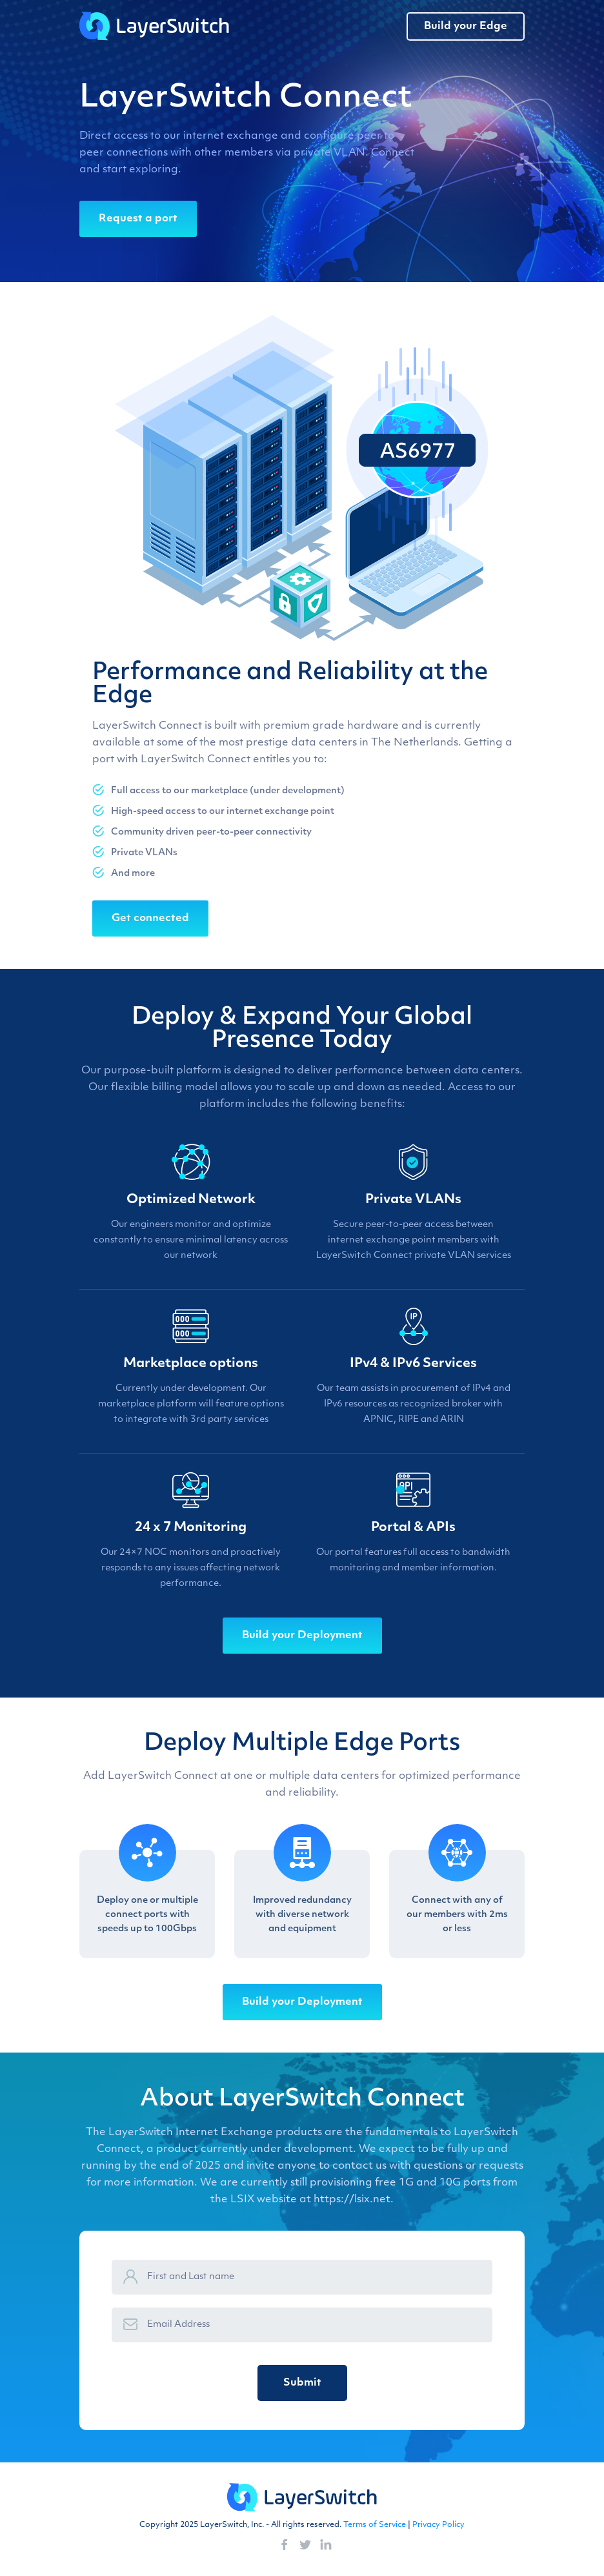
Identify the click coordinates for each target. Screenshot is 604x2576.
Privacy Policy (438, 2525)
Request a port (138, 219)
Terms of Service (374, 2525)
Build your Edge (465, 26)
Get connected (150, 918)
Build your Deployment (302, 1635)
